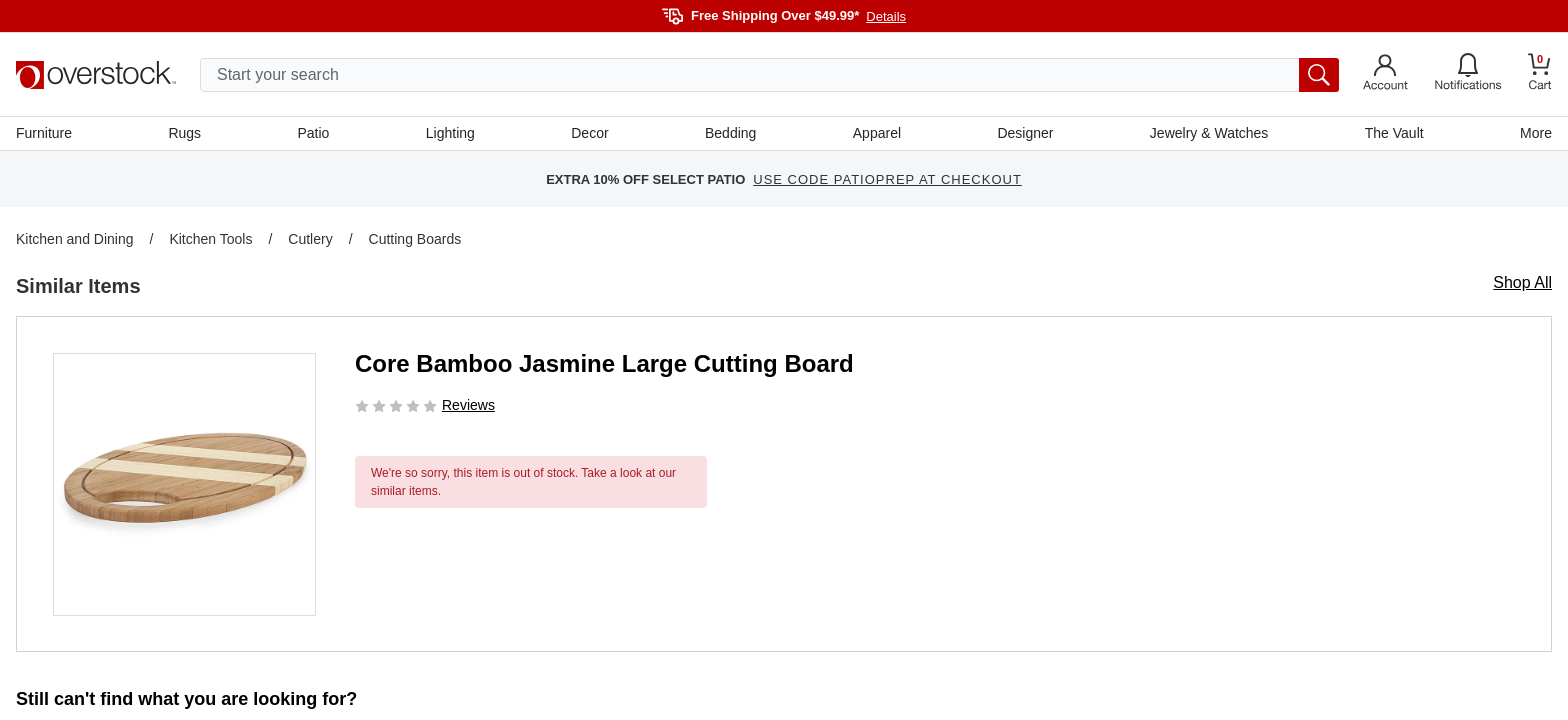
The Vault (1394, 133)
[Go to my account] (1385, 75)
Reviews (468, 405)
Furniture (44, 133)
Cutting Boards (415, 239)
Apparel (877, 133)
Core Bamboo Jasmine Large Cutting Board (604, 363)
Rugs (184, 133)
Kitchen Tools (210, 239)
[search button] (1319, 75)
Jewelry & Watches (1209, 133)
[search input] (769, 75)
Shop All (1522, 282)
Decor (589, 133)
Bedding (730, 133)
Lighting (450, 133)
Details (886, 16)
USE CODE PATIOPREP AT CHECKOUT (887, 179)
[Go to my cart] (1540, 74)
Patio (314, 133)
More (1536, 133)
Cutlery (310, 239)
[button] (184, 484)
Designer (1025, 133)
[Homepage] (96, 75)
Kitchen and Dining (75, 239)
